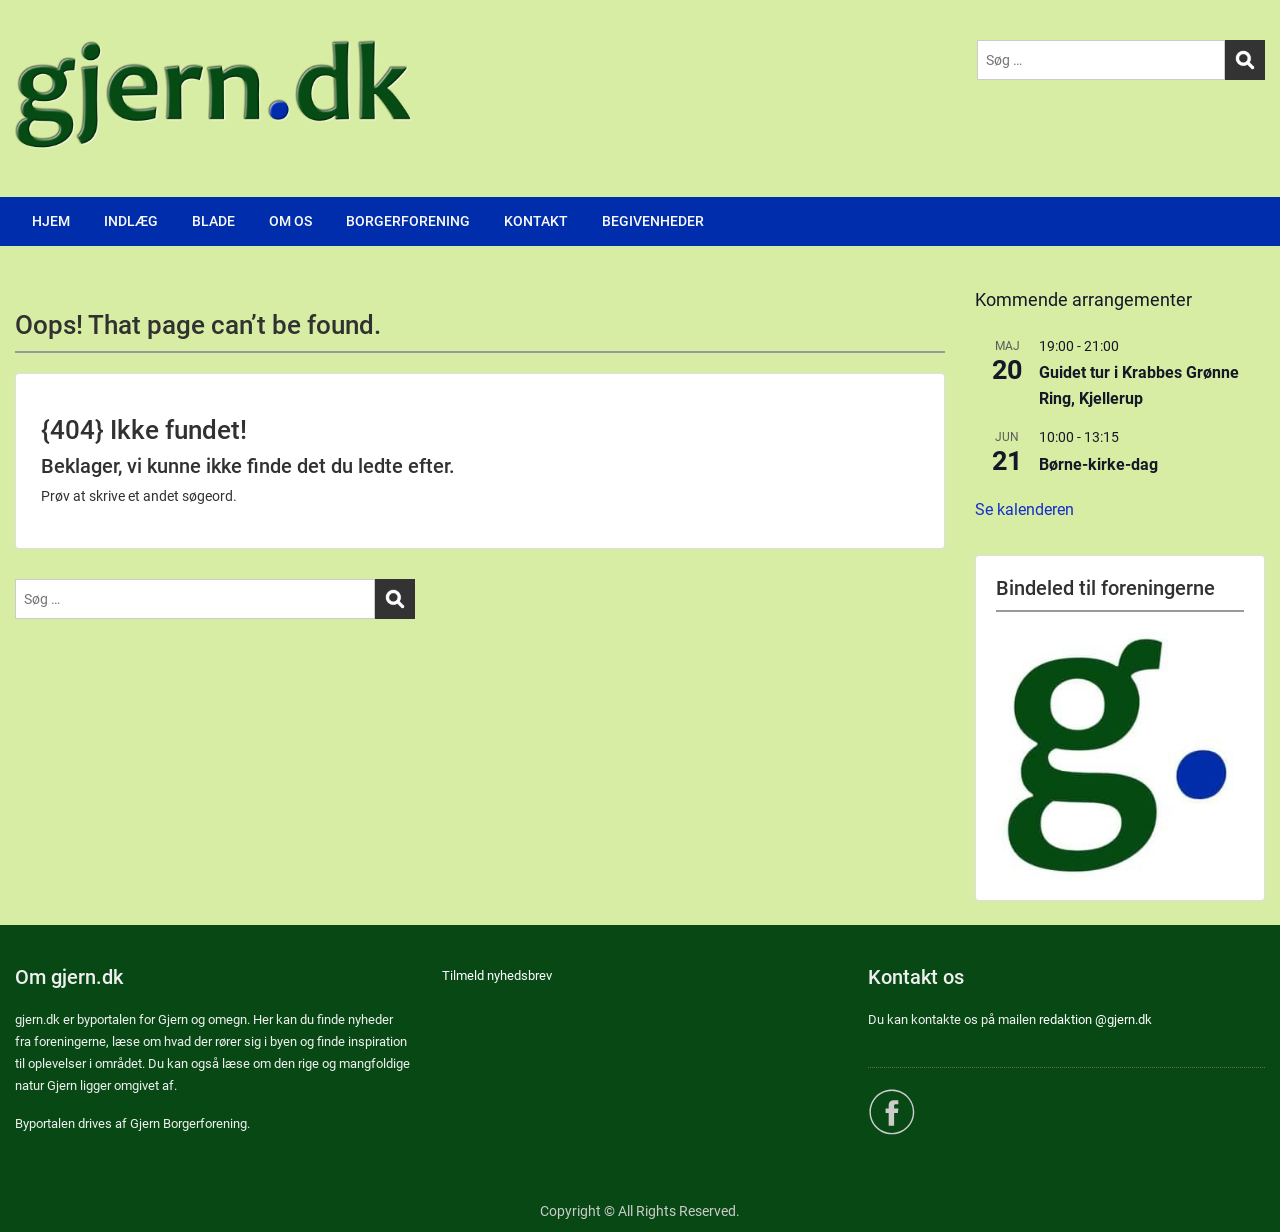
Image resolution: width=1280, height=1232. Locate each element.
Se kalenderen (1024, 509)
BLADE (213, 221)
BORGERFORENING (408, 221)
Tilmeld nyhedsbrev (497, 975)
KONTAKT (536, 221)
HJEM (51, 221)
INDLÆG (131, 221)
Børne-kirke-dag (1098, 464)
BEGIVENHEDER (653, 221)
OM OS (290, 221)
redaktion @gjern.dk (1095, 1019)
